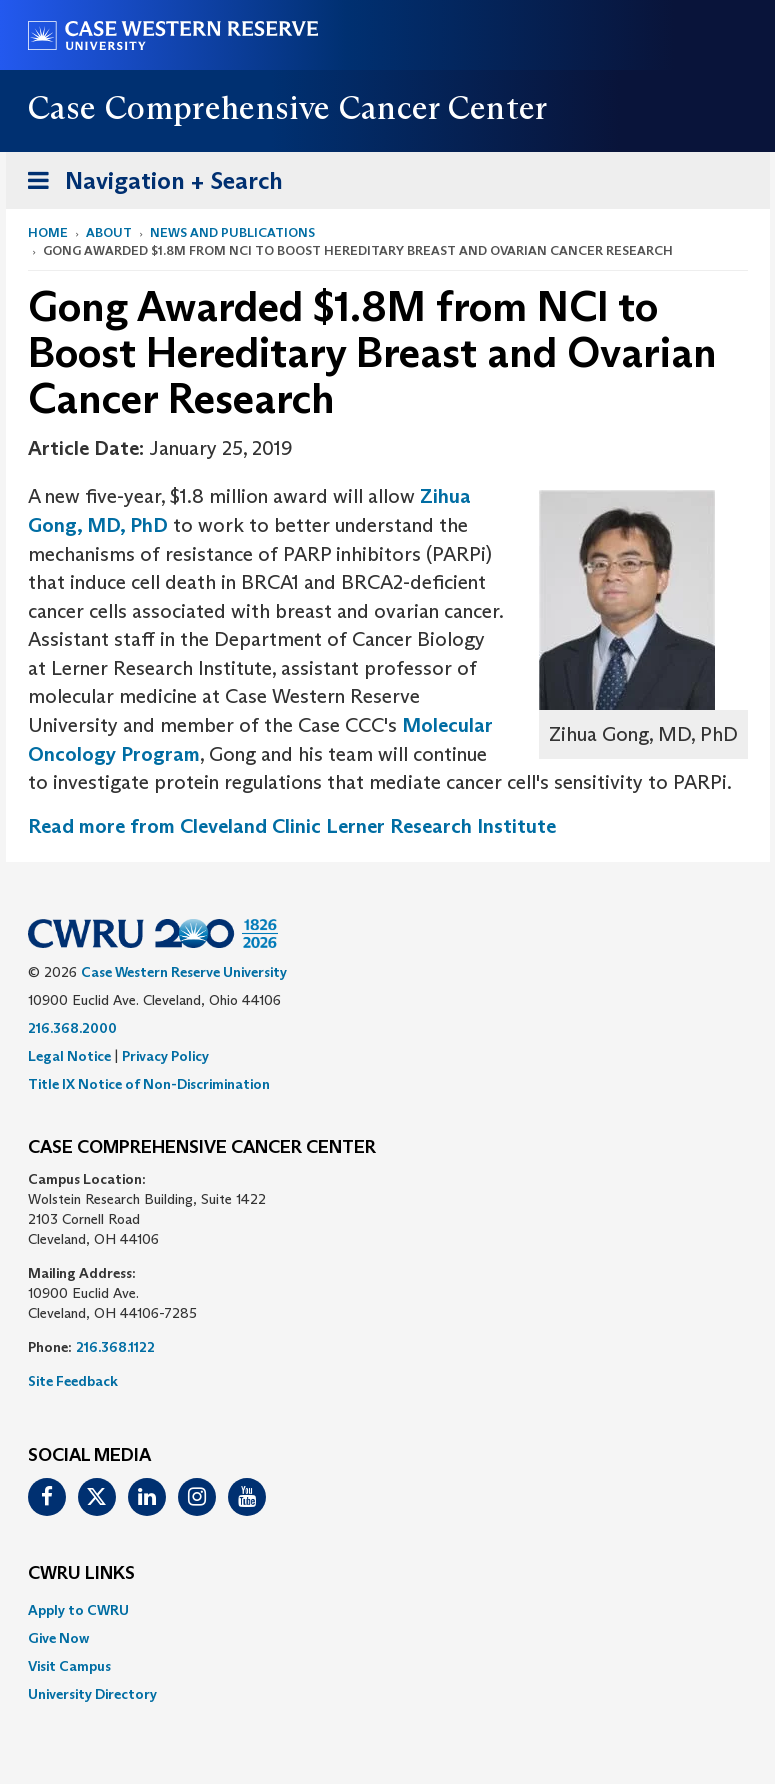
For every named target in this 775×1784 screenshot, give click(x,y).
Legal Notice (69, 1056)
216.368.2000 (72, 1028)
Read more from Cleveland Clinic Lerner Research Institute (292, 826)
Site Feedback (73, 1381)
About (109, 232)
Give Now (58, 1638)
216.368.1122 (115, 1347)
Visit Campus (69, 1666)
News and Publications (232, 232)
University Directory (92, 1694)
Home (48, 232)
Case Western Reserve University (184, 972)
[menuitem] (388, 1610)
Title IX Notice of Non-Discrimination (149, 1084)
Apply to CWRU (78, 1610)
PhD (149, 525)
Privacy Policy (165, 1056)
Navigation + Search (149, 184)
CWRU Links (81, 1574)
